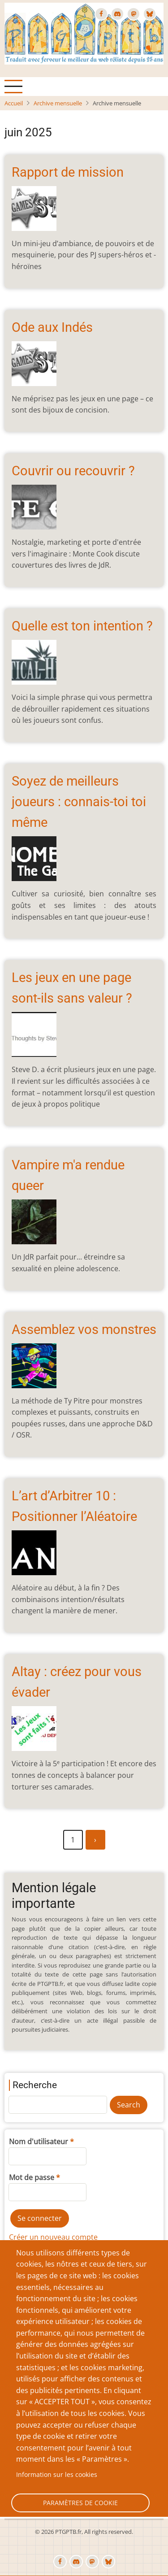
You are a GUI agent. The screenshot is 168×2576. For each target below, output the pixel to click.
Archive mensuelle (58, 103)
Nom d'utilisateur (38, 2141)
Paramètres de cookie (80, 2502)
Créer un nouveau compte (53, 2237)
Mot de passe (31, 2177)
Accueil (13, 103)
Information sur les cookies (56, 2474)
